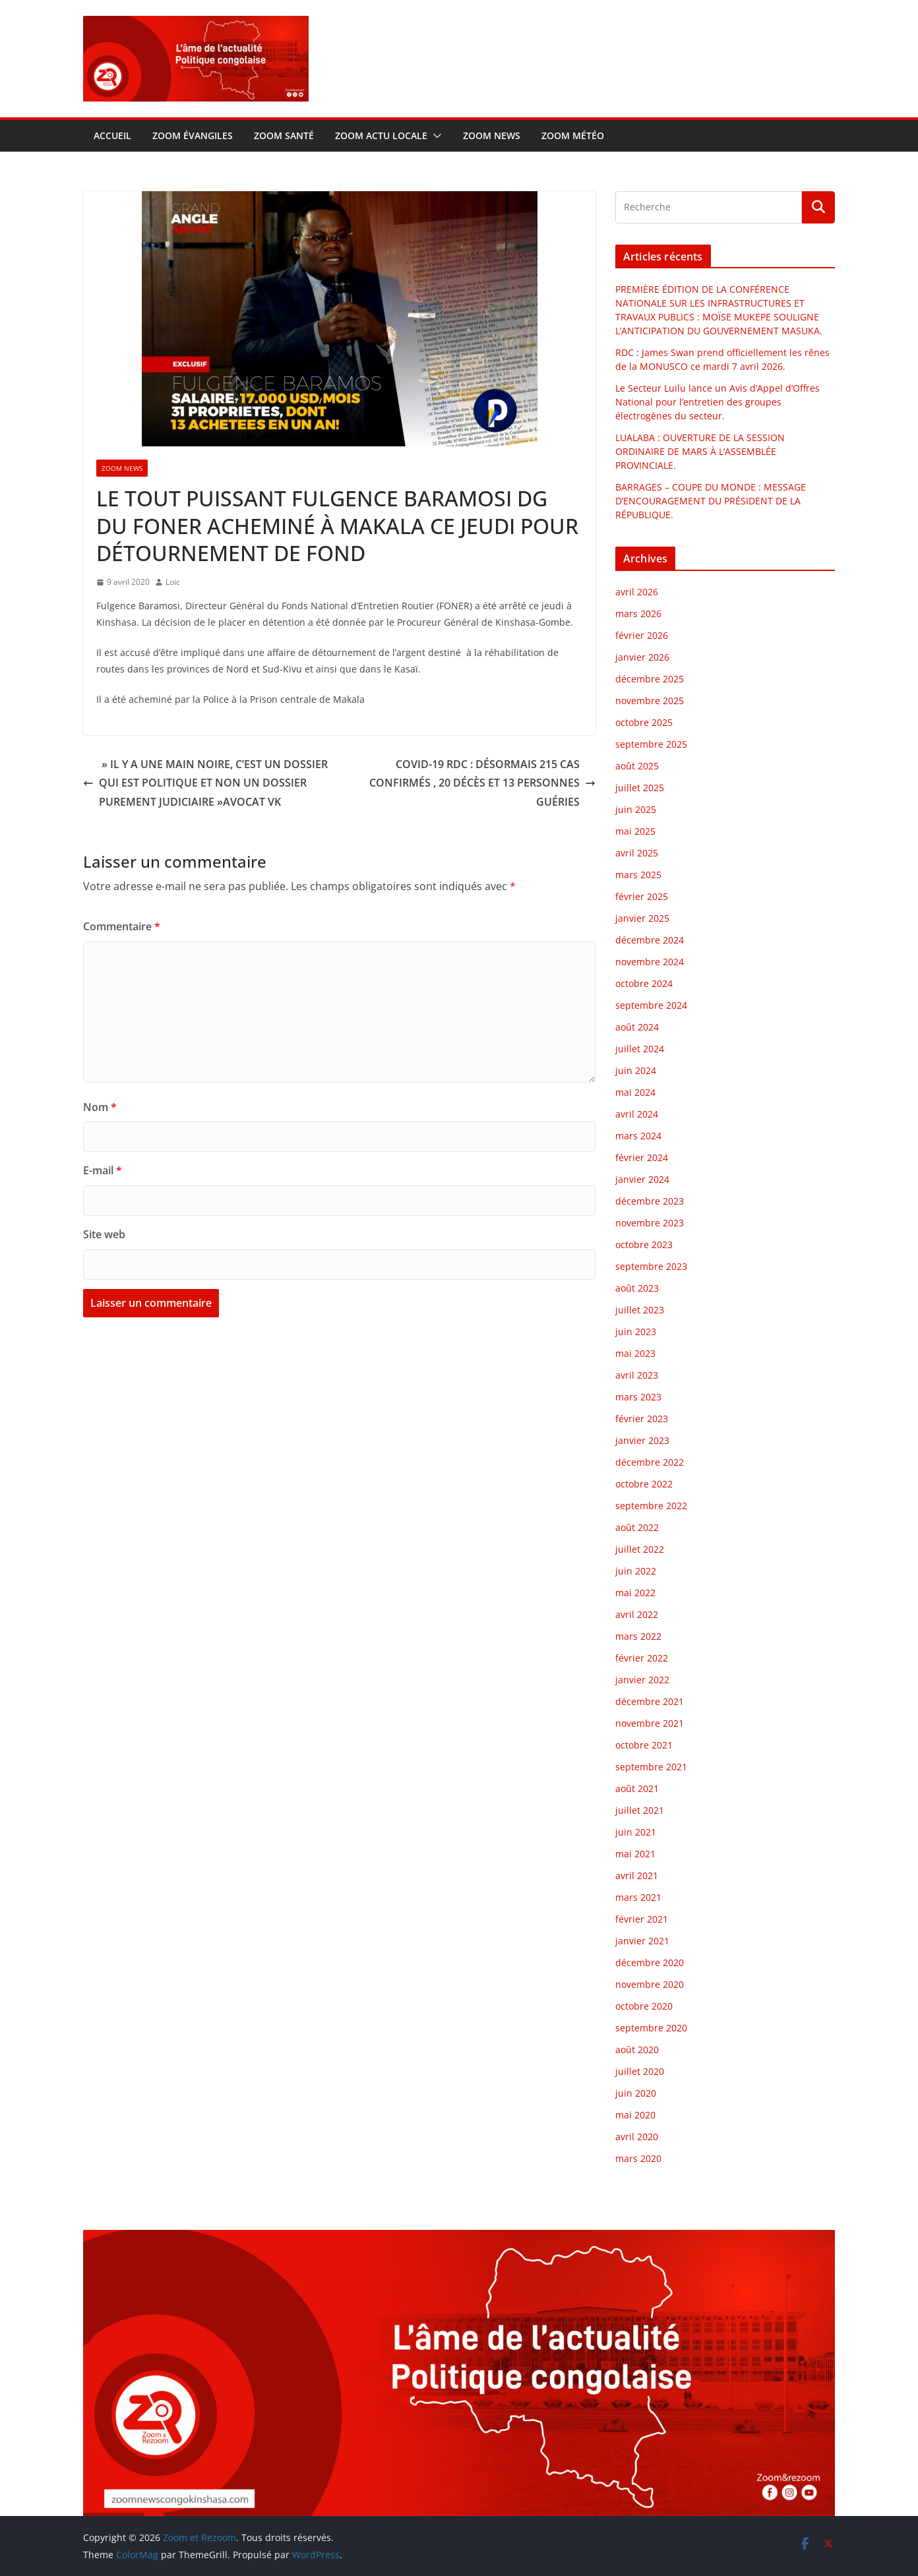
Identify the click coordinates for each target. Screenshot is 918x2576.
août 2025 (637, 766)
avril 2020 (636, 2136)
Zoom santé (284, 135)
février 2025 (641, 896)
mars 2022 (638, 1636)
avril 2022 (636, 1614)
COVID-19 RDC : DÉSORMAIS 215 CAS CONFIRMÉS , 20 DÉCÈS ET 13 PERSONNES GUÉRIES (482, 783)
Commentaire (121, 926)
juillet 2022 (639, 1549)
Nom (100, 1107)
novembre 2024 (649, 961)
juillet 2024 (639, 1048)
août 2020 (637, 2049)
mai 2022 (635, 1592)
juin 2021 (635, 1832)
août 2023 (637, 1288)
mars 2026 (638, 613)
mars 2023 (638, 1397)
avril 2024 (636, 1114)
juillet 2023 (639, 1309)
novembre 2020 (649, 1984)
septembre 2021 (651, 1766)
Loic (173, 581)
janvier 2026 (642, 657)
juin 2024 (635, 1070)
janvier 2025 (642, 918)
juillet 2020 (639, 2071)
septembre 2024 (651, 1005)
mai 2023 (635, 1353)
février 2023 (641, 1418)
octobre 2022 (644, 1484)
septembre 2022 (651, 1505)
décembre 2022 (649, 1462)
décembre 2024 (649, 940)
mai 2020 (635, 2115)
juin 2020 (635, 2093)
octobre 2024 (644, 983)
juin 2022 (635, 1571)
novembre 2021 (649, 1723)
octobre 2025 (644, 722)
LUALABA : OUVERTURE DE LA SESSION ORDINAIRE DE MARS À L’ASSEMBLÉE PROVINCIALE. (700, 451)
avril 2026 (636, 591)
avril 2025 (636, 853)
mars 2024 (638, 1135)
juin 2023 (635, 1331)
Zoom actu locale (381, 135)
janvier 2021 (642, 1940)
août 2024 (637, 1027)
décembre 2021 (649, 1701)
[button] (434, 136)
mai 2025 (635, 831)
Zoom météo (572, 135)
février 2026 (641, 635)
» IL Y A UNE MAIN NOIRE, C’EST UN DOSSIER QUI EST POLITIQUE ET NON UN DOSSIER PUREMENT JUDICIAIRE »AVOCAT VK (205, 783)
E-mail (102, 1170)
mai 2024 (635, 1092)
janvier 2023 (642, 1440)
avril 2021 (636, 1875)
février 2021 (641, 1919)
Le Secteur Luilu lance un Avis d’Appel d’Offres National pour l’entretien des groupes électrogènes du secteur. (717, 402)
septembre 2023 (651, 1266)
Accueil (112, 135)
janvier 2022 (642, 1679)
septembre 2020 (651, 2028)
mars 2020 (638, 2158)
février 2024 (641, 1157)
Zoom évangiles (192, 135)
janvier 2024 (642, 1179)
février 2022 (641, 1658)
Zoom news (491, 135)
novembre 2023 (649, 1222)
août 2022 (637, 1527)
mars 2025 (638, 874)
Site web (104, 1234)
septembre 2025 (651, 744)
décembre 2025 (649, 679)
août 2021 (637, 1788)
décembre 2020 (649, 1962)
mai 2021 (635, 1853)
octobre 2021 (644, 1745)
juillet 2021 (639, 1810)
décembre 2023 (649, 1201)
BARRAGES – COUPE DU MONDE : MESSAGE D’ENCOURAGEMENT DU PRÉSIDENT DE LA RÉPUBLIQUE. (710, 501)
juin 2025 (635, 809)
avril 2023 (636, 1375)
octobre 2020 (644, 2006)
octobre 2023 (644, 1244)
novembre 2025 (649, 700)
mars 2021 (638, 1897)
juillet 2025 (639, 787)
